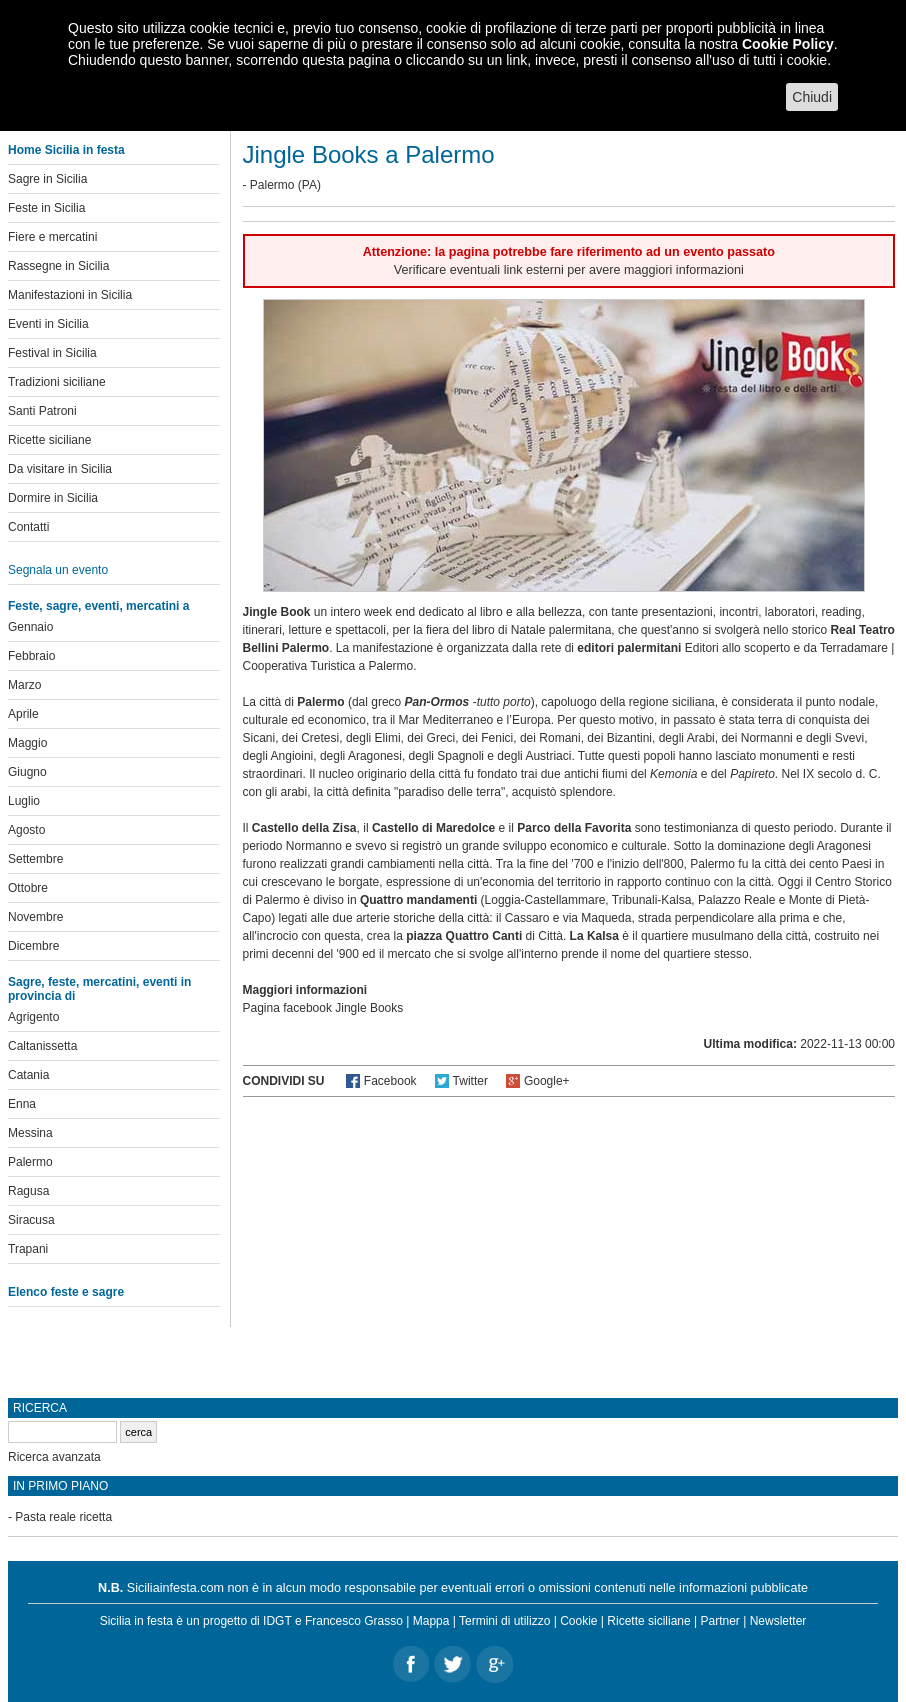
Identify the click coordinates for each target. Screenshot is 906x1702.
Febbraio (31, 656)
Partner (720, 1621)
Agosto (26, 830)
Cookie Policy (788, 44)
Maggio (27, 743)
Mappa (431, 1621)
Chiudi (812, 97)
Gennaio (30, 627)
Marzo (24, 685)
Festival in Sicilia (52, 353)
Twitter (470, 1081)
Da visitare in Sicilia (60, 469)
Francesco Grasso (354, 1621)
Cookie (578, 1621)
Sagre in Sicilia (47, 179)
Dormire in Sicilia (53, 498)
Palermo (272, 185)
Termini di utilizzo (504, 1621)
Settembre (35, 859)
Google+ (547, 1081)
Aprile (23, 714)
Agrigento (33, 1017)
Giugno (27, 772)
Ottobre (28, 888)
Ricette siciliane (49, 440)
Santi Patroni (42, 411)
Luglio (24, 801)
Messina (30, 1133)
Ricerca (40, 1408)
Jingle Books (369, 1008)
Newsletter (778, 1621)
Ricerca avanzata (54, 1457)
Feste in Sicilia (46, 208)
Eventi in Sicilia (48, 324)
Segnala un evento (58, 570)
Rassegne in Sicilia (58, 266)
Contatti (28, 527)
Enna (22, 1104)
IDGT (277, 1621)
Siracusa (31, 1220)
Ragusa (28, 1191)
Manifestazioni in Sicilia (70, 295)
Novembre (35, 917)
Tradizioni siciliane (57, 382)
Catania (28, 1075)
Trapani (28, 1249)
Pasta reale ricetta (63, 1517)
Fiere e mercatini (52, 237)
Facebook (390, 1081)
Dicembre (33, 946)
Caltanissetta (42, 1046)
